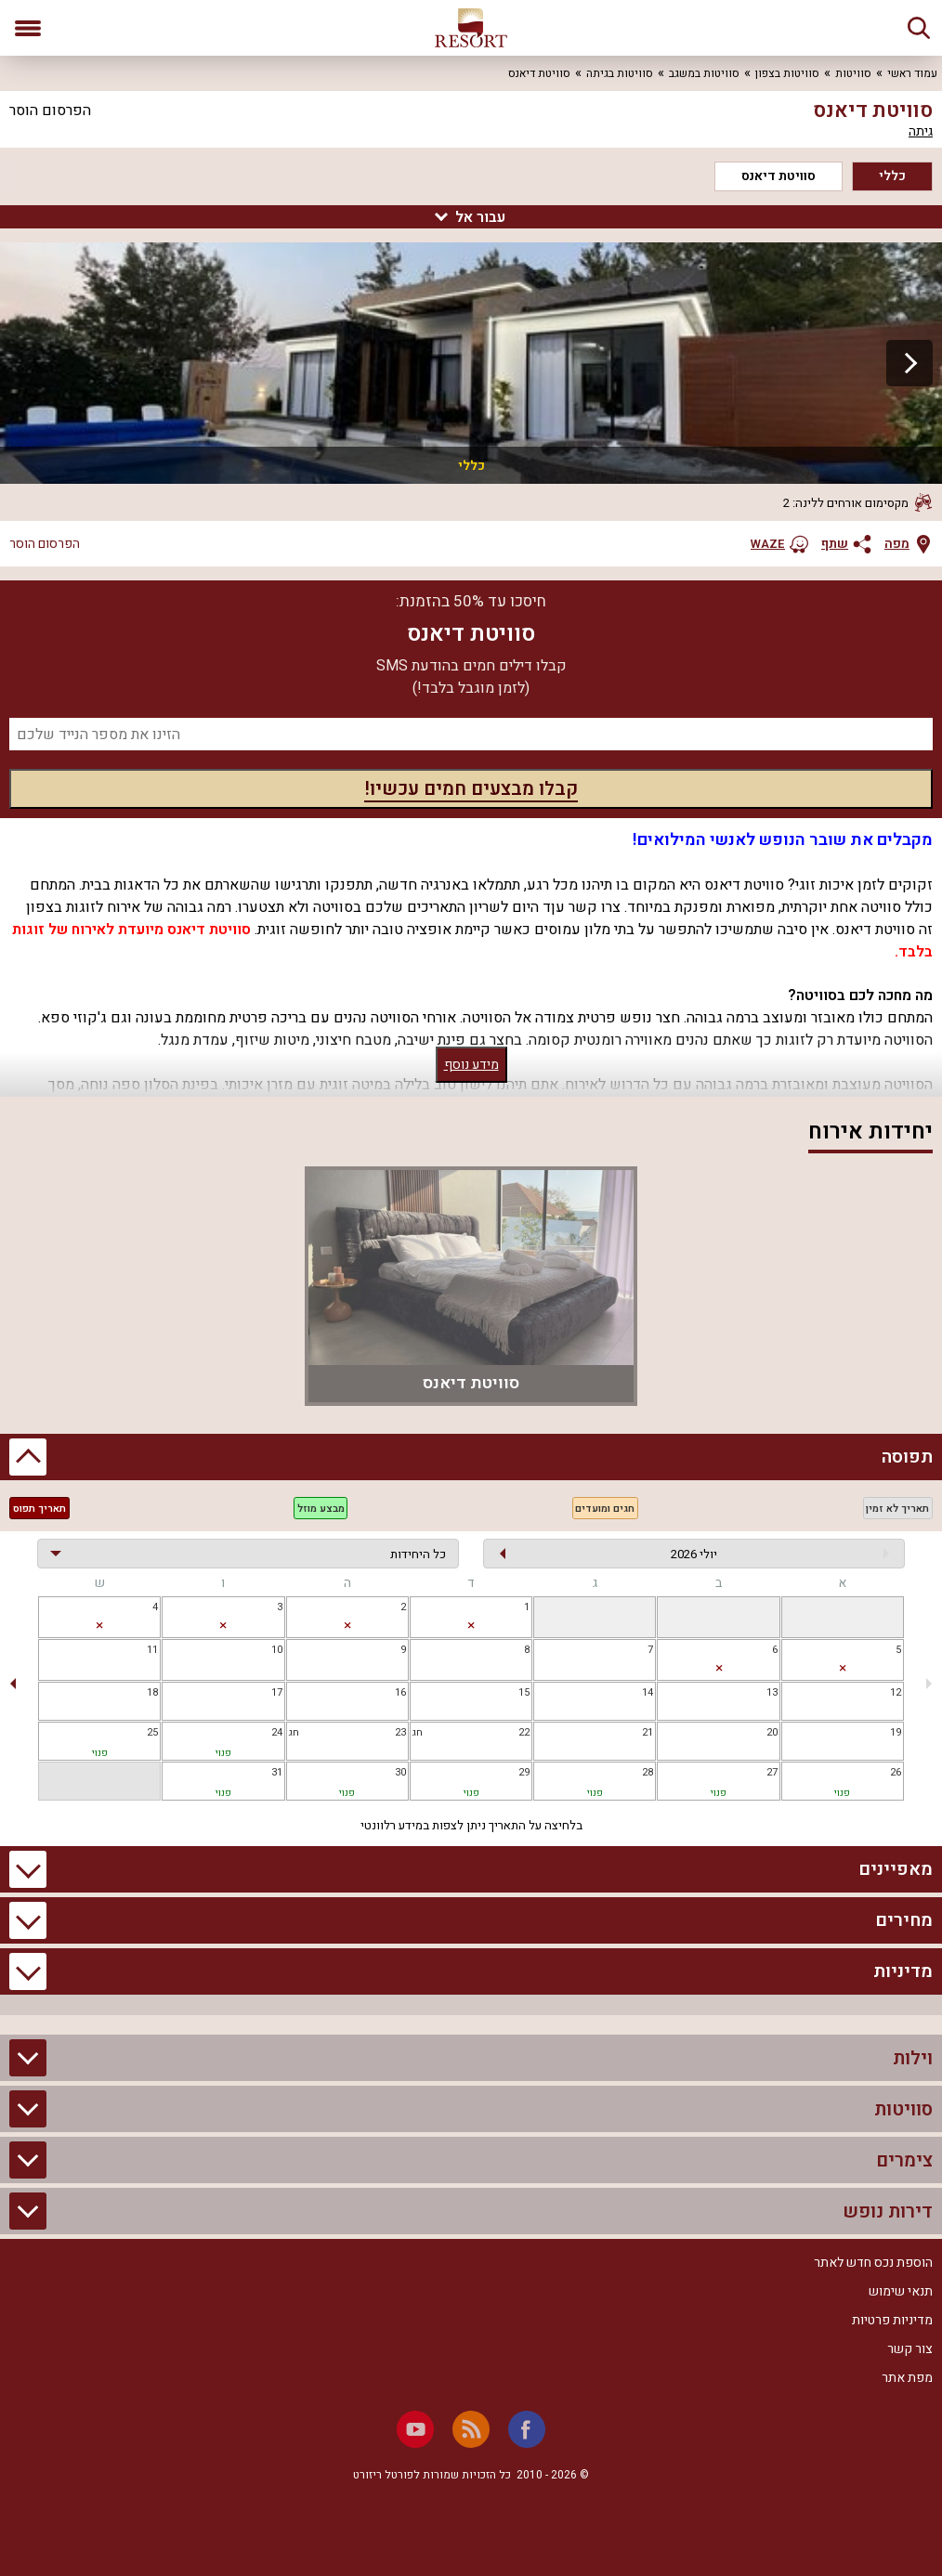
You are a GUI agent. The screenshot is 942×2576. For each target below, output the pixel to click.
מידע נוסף (471, 1064)
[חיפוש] (919, 28)
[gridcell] (842, 1617)
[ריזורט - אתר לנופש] (471, 28)
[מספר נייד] (471, 734)
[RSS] (471, 2429)
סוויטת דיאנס (778, 176)
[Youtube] (415, 2429)
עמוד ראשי (912, 73)
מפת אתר (907, 2377)
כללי (892, 176)
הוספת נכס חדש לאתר (873, 2262)
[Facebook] (526, 2429)
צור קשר (910, 2349)
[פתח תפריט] (27, 27)
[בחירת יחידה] (248, 1554)
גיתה (921, 131)
